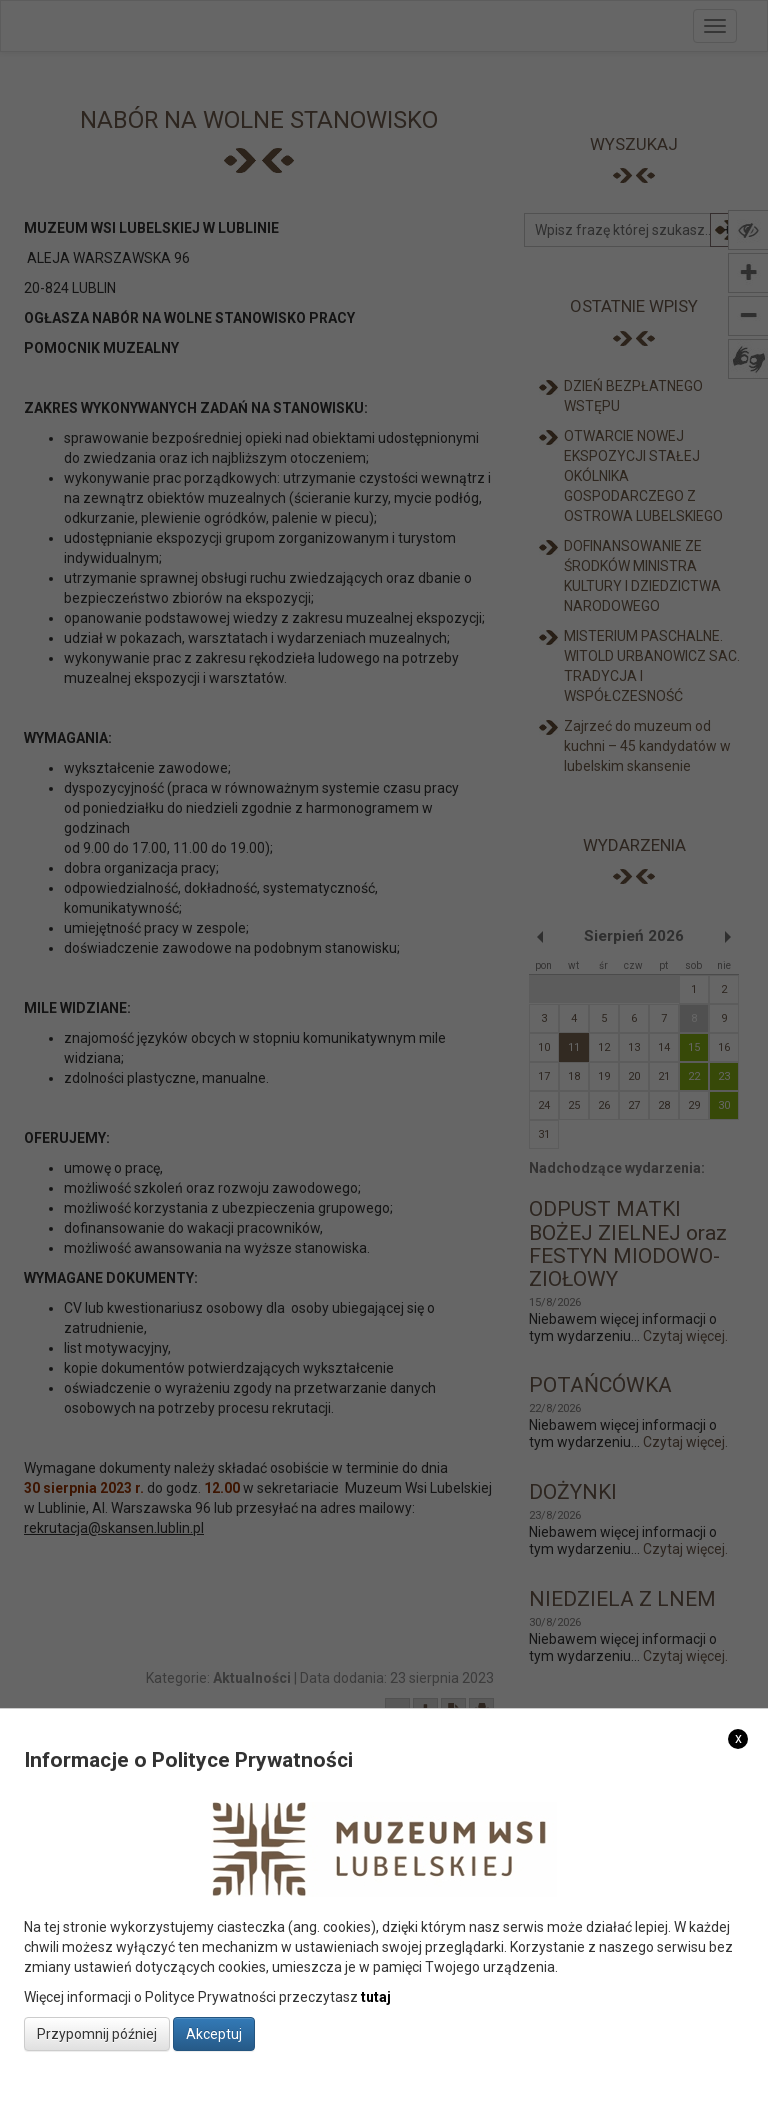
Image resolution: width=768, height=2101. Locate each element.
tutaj (376, 1997)
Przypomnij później (97, 2034)
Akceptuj (214, 2034)
